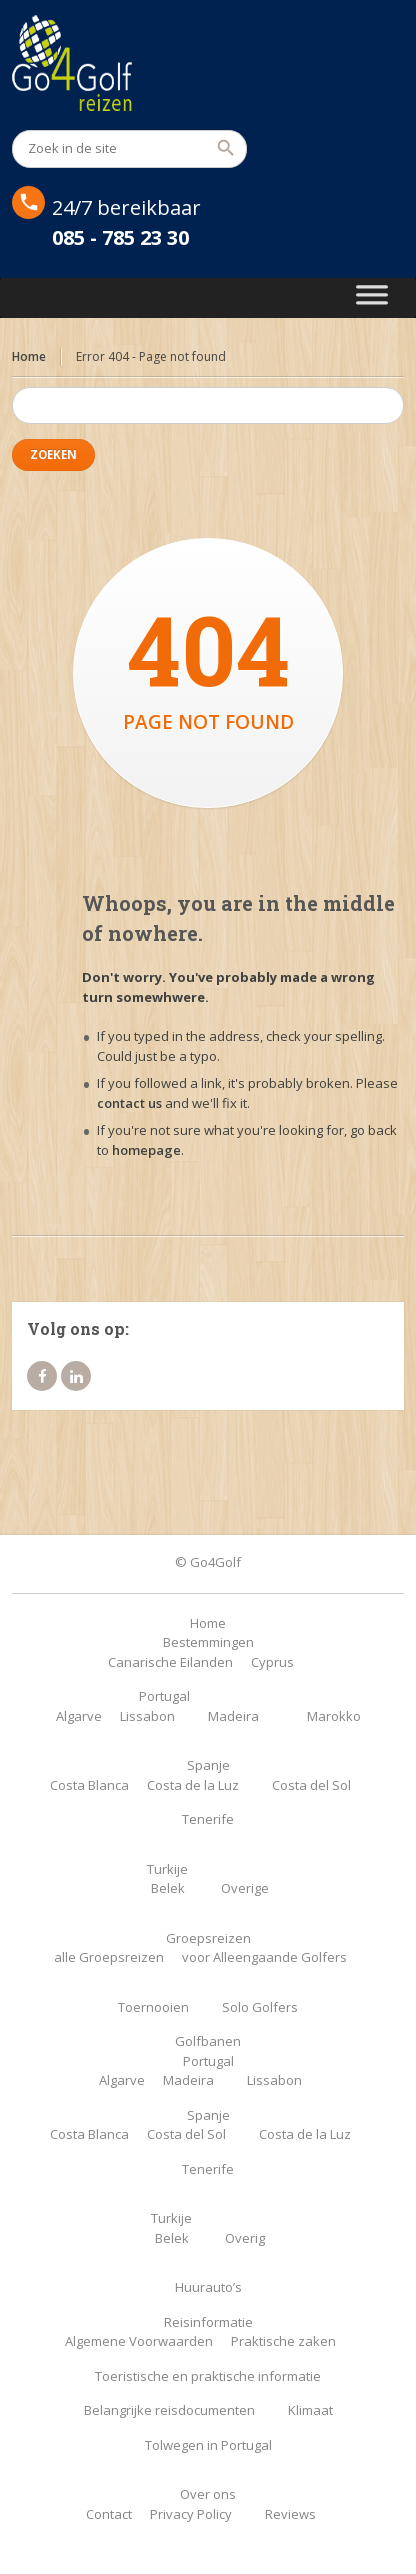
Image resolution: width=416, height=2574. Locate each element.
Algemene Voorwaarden (139, 2341)
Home (29, 356)
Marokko (334, 1716)
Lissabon (147, 1716)
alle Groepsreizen (109, 1957)
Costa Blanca (89, 1785)
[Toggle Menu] (372, 298)
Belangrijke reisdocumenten (169, 2410)
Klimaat (310, 2410)
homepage (146, 1150)
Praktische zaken (283, 2341)
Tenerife (208, 1819)
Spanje (208, 1765)
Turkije (167, 1869)
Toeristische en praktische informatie (208, 2376)
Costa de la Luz (193, 1785)
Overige (245, 1888)
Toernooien (153, 2007)
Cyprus (272, 1662)
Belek (168, 1888)
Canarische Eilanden (170, 1662)
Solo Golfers (260, 2007)
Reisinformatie (208, 2322)
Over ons (208, 2494)
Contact (109, 2514)
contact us (129, 1103)
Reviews (290, 2514)
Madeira (233, 1716)
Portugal (164, 1696)
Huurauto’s (208, 2287)
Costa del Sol (311, 1785)
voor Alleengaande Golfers (264, 1957)
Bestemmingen (208, 1642)
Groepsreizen (208, 1938)
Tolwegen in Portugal (208, 2445)
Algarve (79, 1716)
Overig (245, 2238)
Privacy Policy (191, 2514)
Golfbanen (208, 2041)
